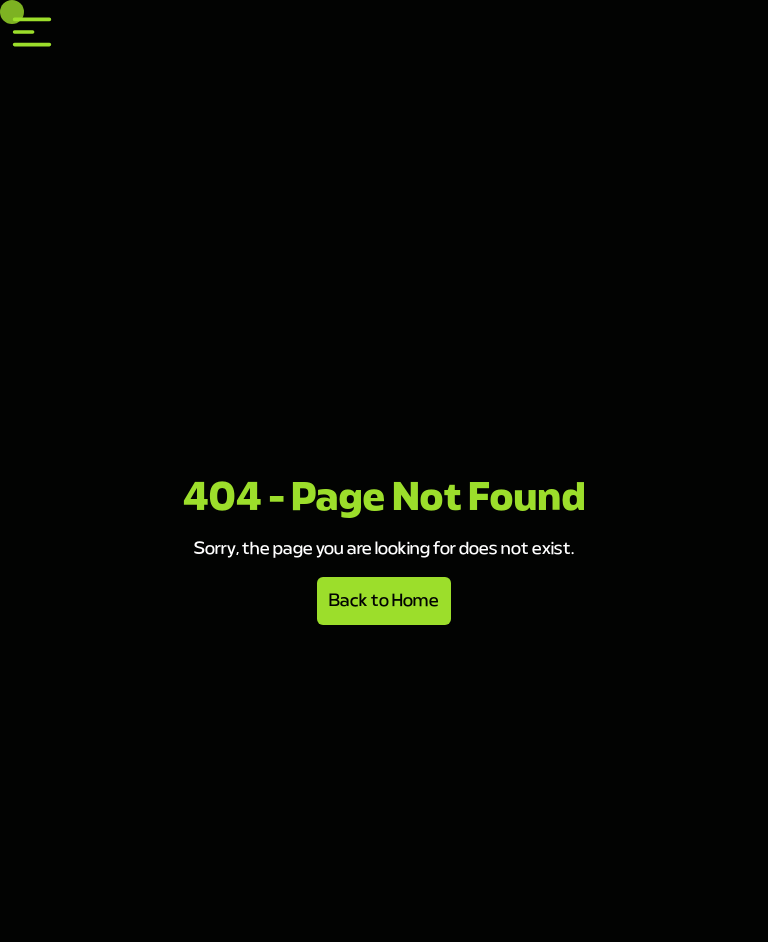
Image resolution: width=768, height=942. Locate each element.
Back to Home (384, 601)
